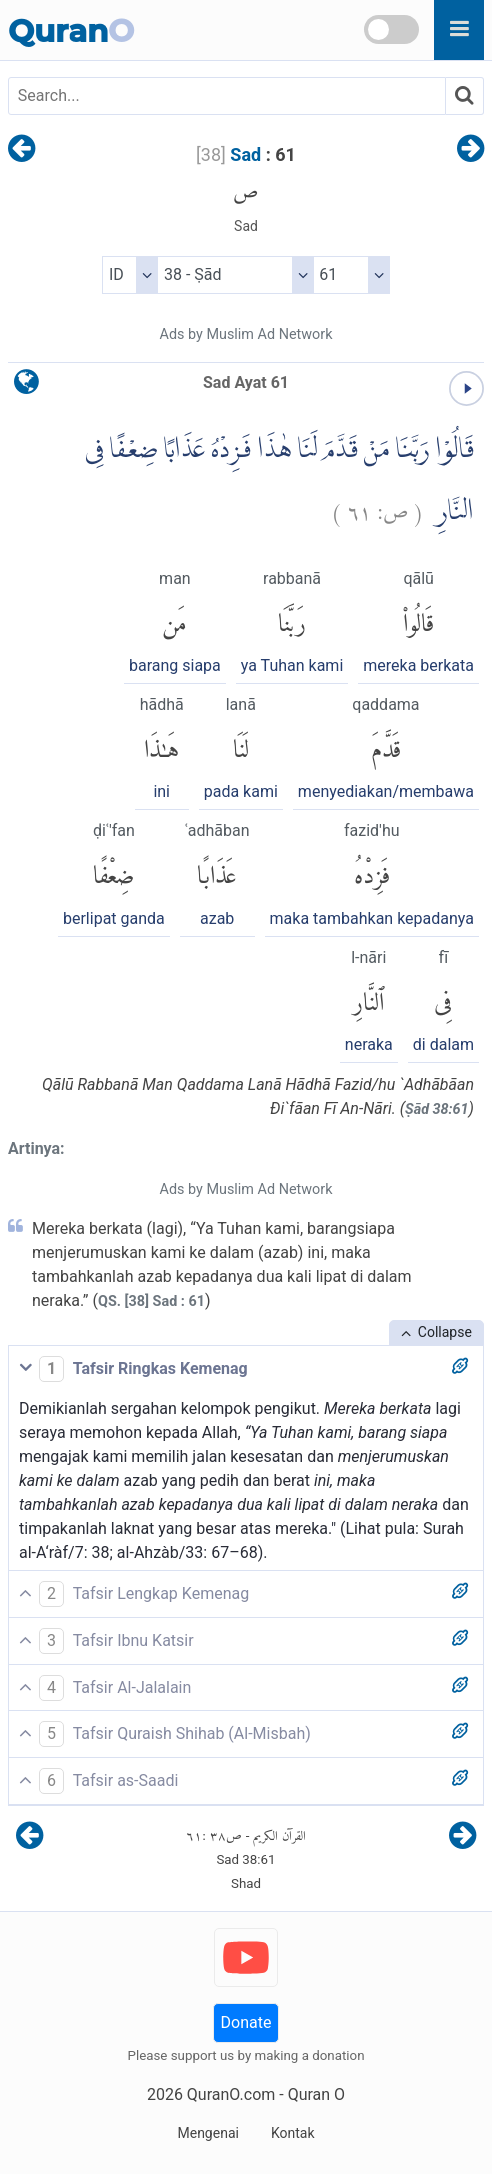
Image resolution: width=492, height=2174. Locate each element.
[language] (26, 386)
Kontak (293, 2133)
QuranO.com (231, 2094)
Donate (246, 2022)
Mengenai (207, 2133)
